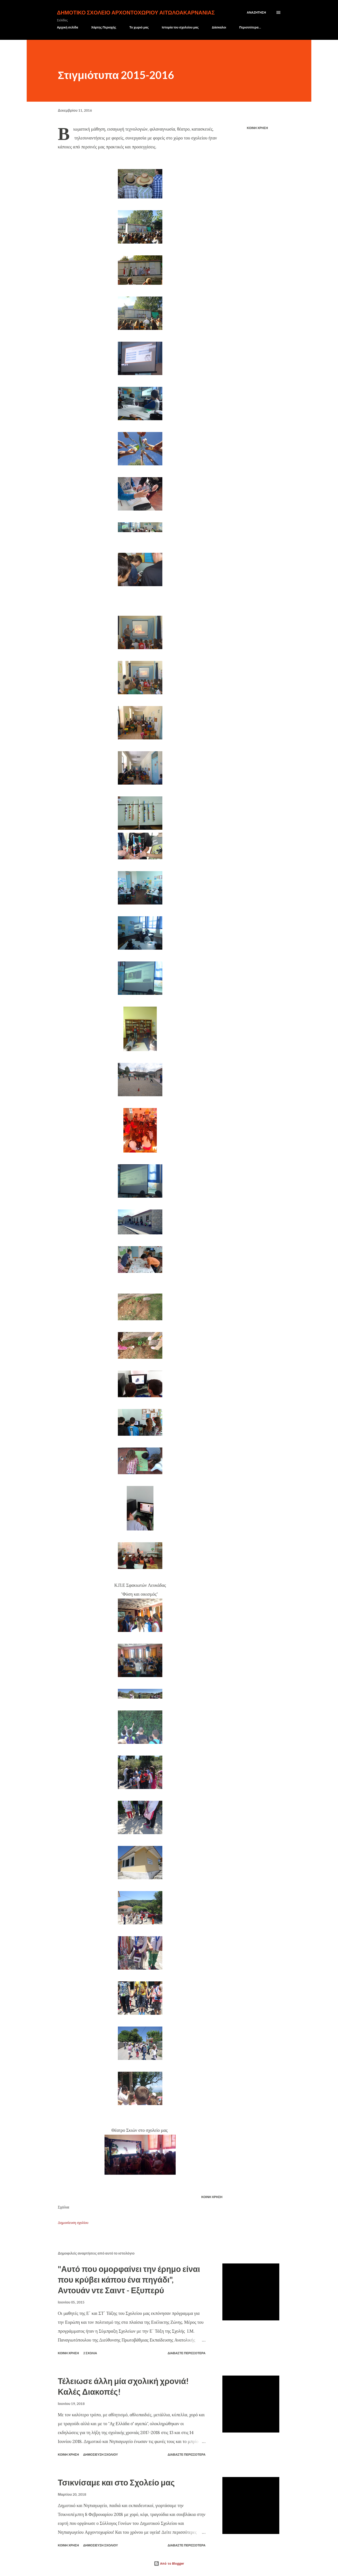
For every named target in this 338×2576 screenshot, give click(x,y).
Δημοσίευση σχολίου (73, 2222)
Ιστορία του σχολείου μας (180, 27)
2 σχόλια (90, 2353)
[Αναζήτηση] (256, 12)
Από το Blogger (169, 2563)
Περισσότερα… (250, 27)
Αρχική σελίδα (67, 27)
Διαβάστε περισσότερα (186, 2353)
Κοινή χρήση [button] (257, 128)
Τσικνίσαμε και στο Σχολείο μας (116, 2482)
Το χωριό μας (139, 27)
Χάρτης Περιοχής (103, 27)
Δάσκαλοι (219, 27)
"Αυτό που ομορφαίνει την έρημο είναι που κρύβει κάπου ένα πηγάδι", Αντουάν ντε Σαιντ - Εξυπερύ (129, 2279)
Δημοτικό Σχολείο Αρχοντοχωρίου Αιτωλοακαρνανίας (136, 12)
